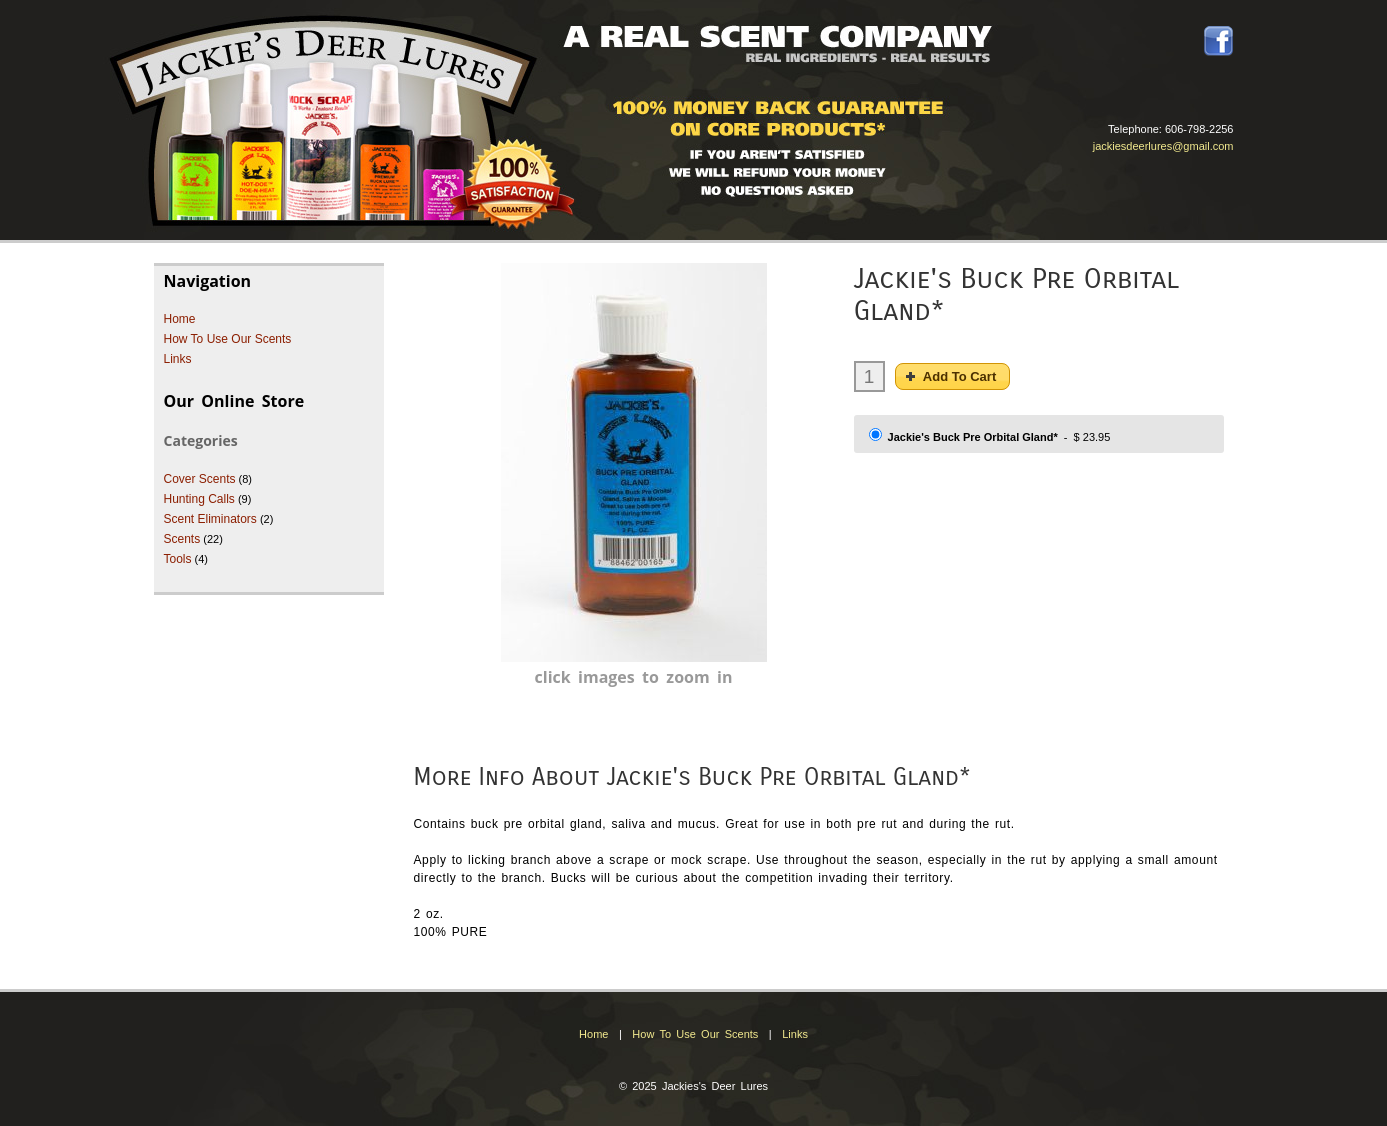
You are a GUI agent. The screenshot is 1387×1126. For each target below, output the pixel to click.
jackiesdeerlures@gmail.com (1163, 146)
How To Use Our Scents (228, 339)
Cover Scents (200, 479)
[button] (953, 376)
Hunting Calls (199, 499)
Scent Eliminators (210, 519)
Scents (182, 539)
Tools (178, 559)
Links (178, 359)
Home (180, 319)
